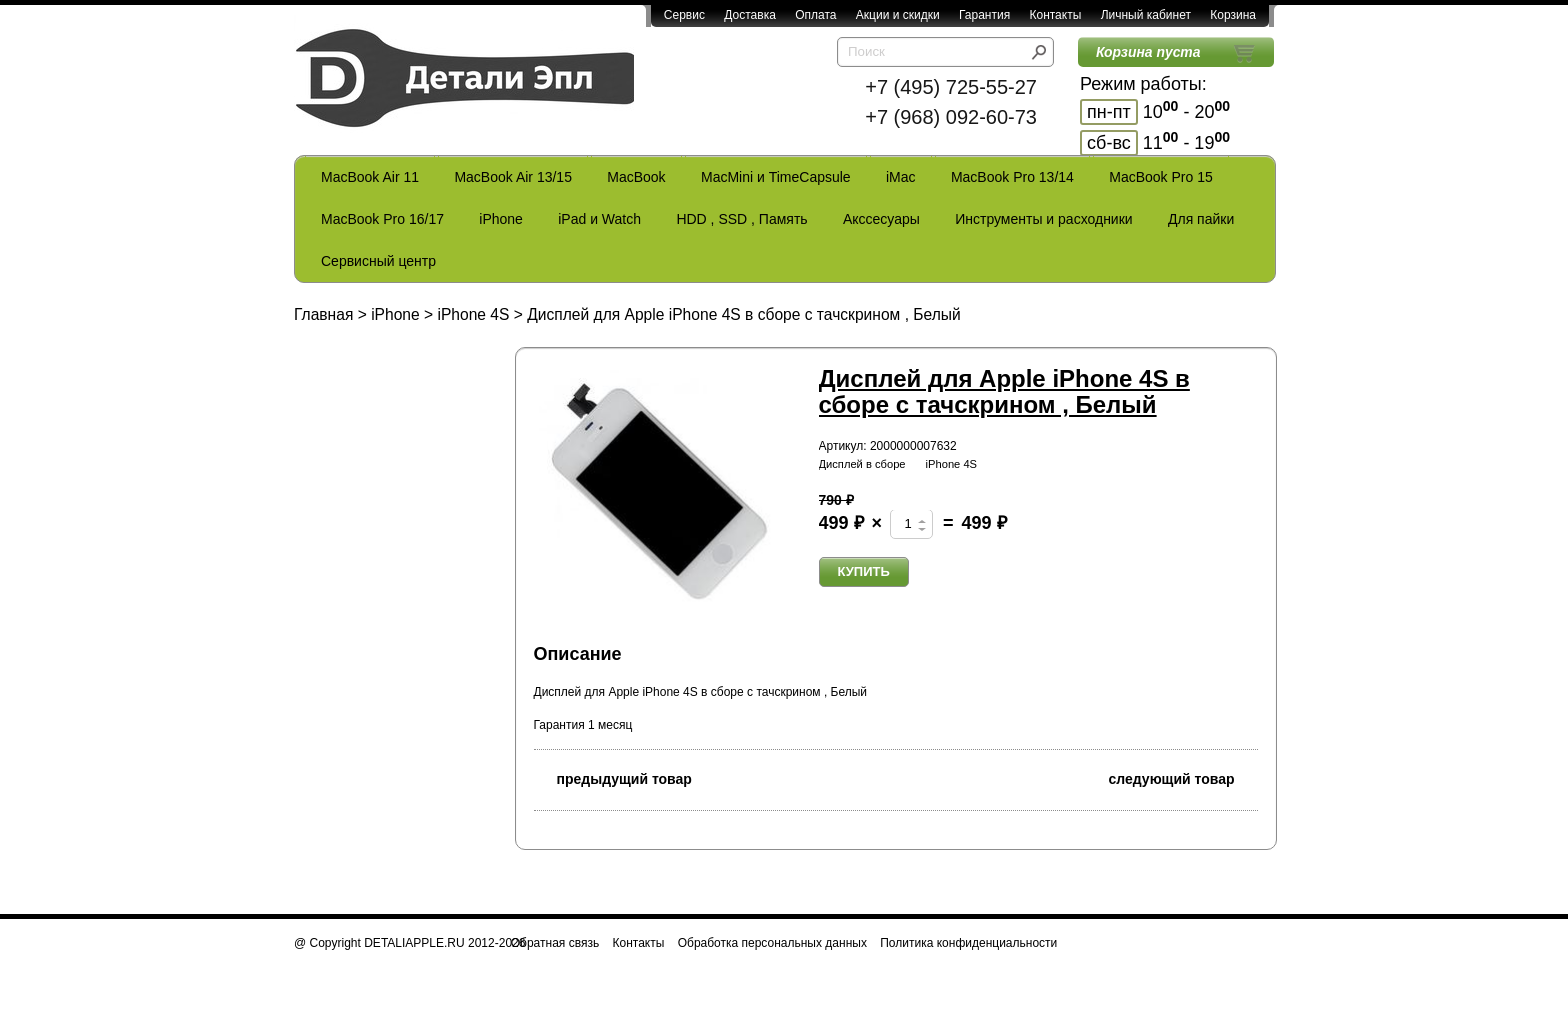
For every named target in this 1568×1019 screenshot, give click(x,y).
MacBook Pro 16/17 (382, 219)
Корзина (1233, 15)
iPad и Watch (599, 219)
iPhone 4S (473, 314)
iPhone (501, 219)
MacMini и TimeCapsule (776, 177)
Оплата (815, 15)
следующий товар (1183, 777)
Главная (323, 314)
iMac (901, 177)
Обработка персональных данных (772, 943)
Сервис (684, 15)
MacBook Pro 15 (1161, 177)
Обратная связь (555, 943)
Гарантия (984, 15)
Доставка (750, 15)
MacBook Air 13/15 (513, 177)
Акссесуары (881, 219)
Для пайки (1201, 219)
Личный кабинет (1146, 15)
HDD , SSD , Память (741, 219)
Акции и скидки (898, 15)
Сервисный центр (378, 261)
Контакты (1055, 15)
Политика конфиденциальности (968, 943)
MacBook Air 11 (370, 177)
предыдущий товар (613, 777)
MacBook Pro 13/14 (1012, 177)
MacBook (636, 177)
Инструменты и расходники (1043, 219)
